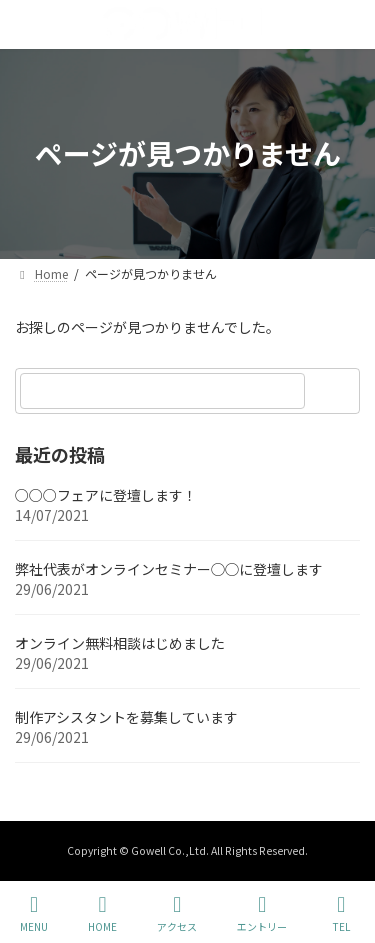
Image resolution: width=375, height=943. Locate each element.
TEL (341, 913)
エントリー (262, 913)
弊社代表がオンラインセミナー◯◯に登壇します (169, 569)
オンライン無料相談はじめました (120, 643)
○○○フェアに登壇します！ (106, 495)
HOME (102, 913)
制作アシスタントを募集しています (126, 717)
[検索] (335, 391)
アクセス (177, 913)
